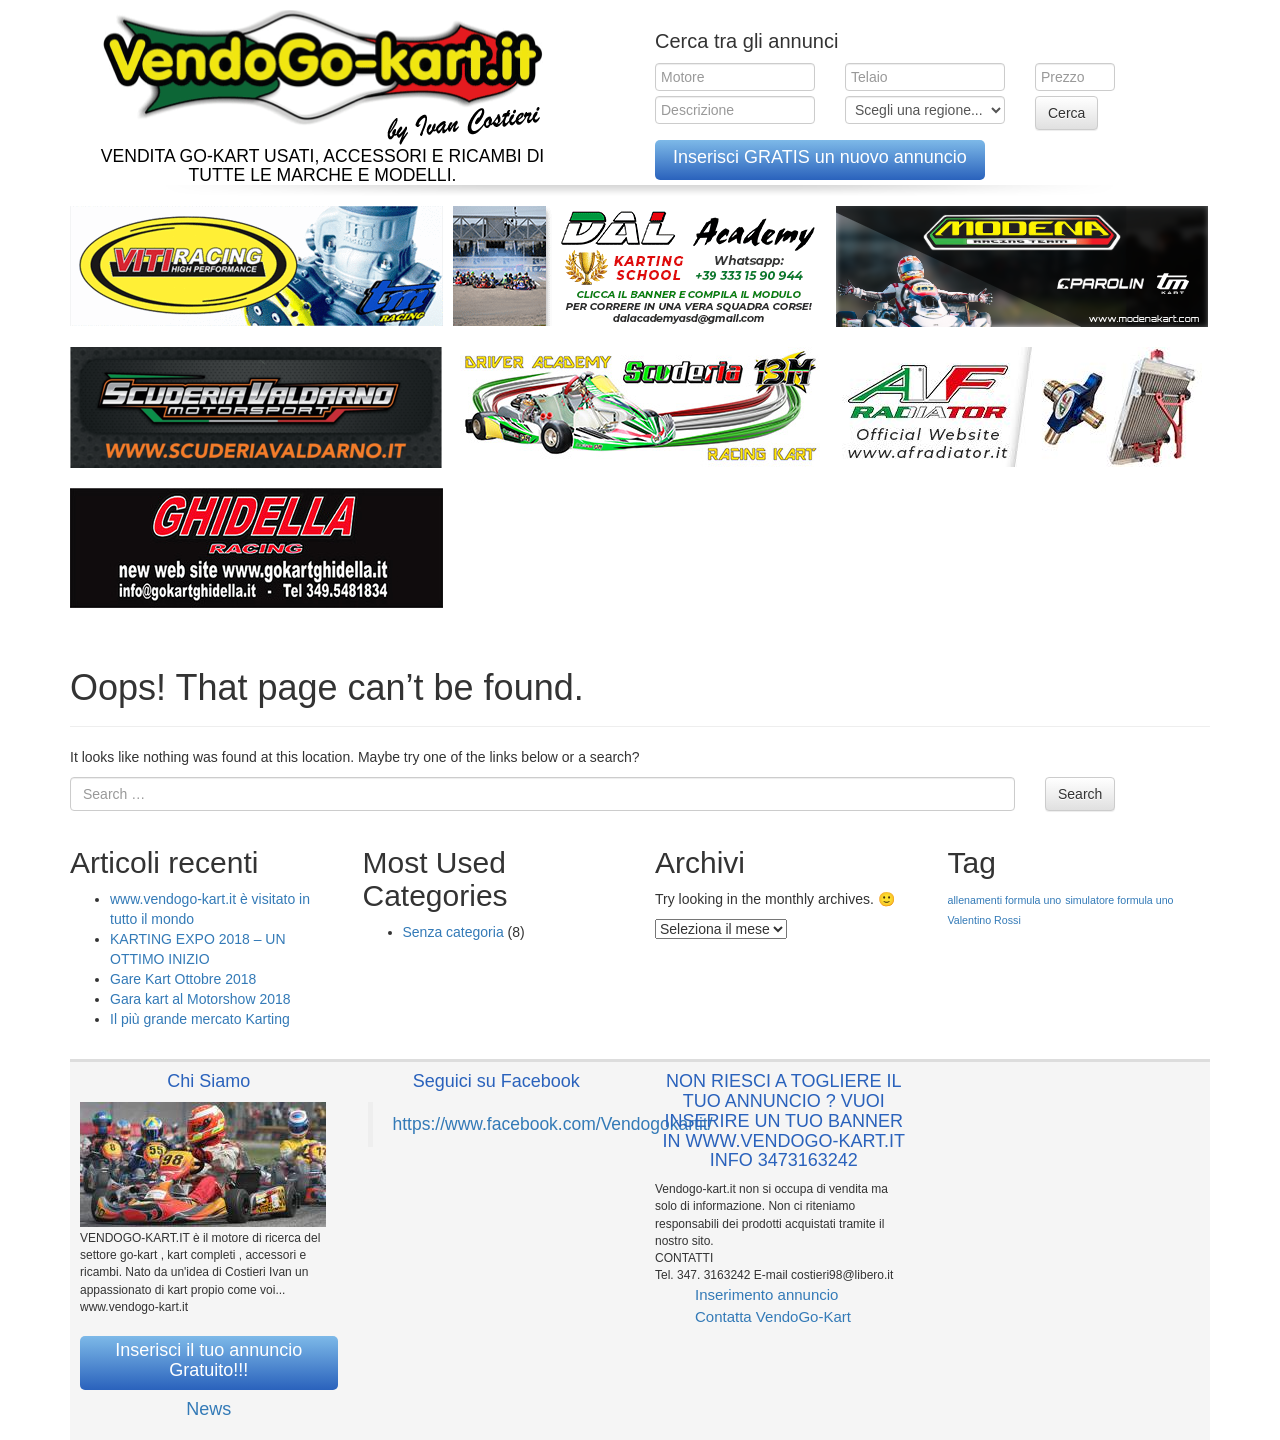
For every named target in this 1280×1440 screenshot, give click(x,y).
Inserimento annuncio (766, 1294)
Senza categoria (453, 932)
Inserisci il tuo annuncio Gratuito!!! (208, 1360)
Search (1080, 794)
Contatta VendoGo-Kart (773, 1316)
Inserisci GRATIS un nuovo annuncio (820, 157)
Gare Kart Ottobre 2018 (183, 979)
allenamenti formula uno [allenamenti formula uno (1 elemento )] (1005, 900)
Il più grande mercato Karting (200, 1019)
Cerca (1066, 113)
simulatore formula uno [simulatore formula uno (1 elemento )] (1119, 900)
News (208, 1409)
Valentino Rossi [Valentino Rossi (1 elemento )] (984, 920)
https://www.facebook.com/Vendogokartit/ (553, 1124)
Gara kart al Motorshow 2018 (200, 999)
